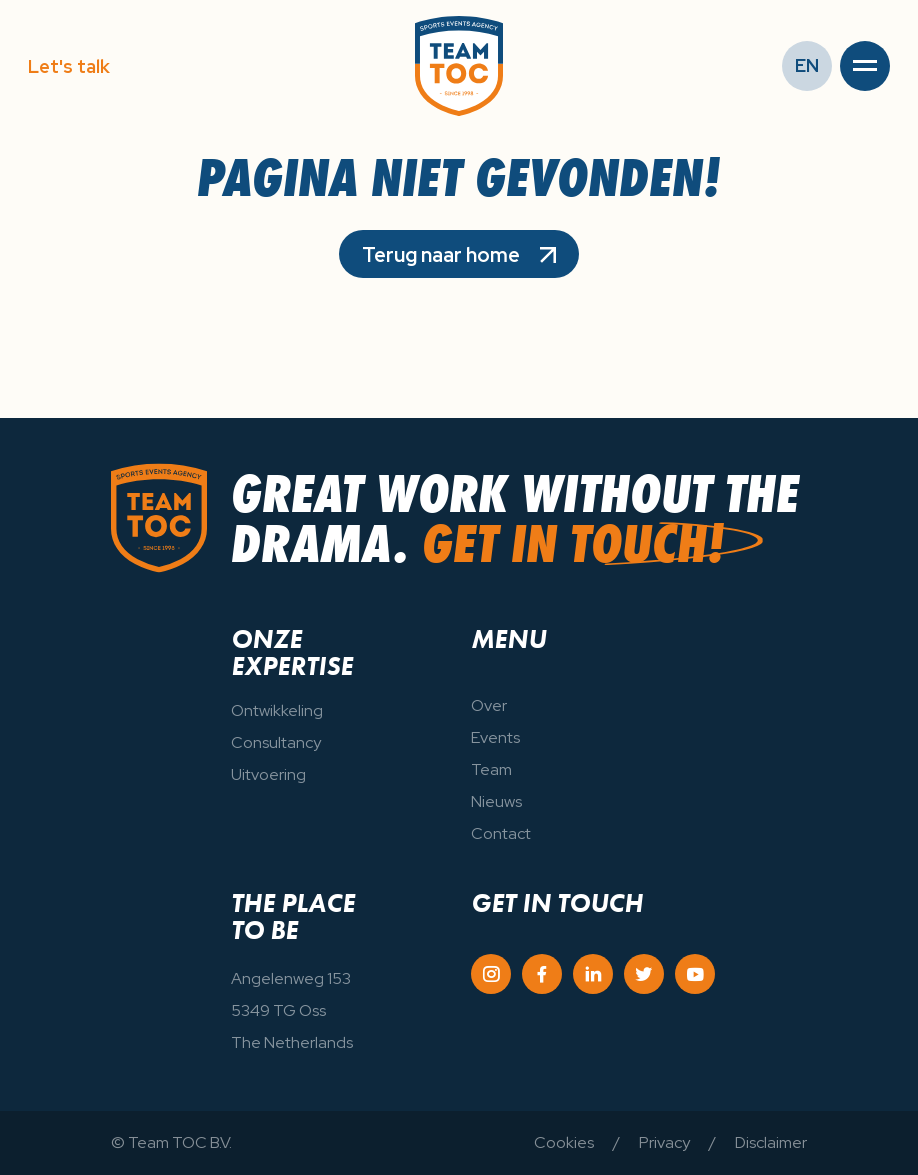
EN (807, 65)
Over (489, 705)
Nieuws (496, 801)
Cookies (564, 1142)
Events (495, 737)
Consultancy (276, 742)
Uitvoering (268, 774)
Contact (501, 833)
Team (491, 769)
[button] (865, 66)
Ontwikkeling (277, 710)
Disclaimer (771, 1142)
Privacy (664, 1142)
